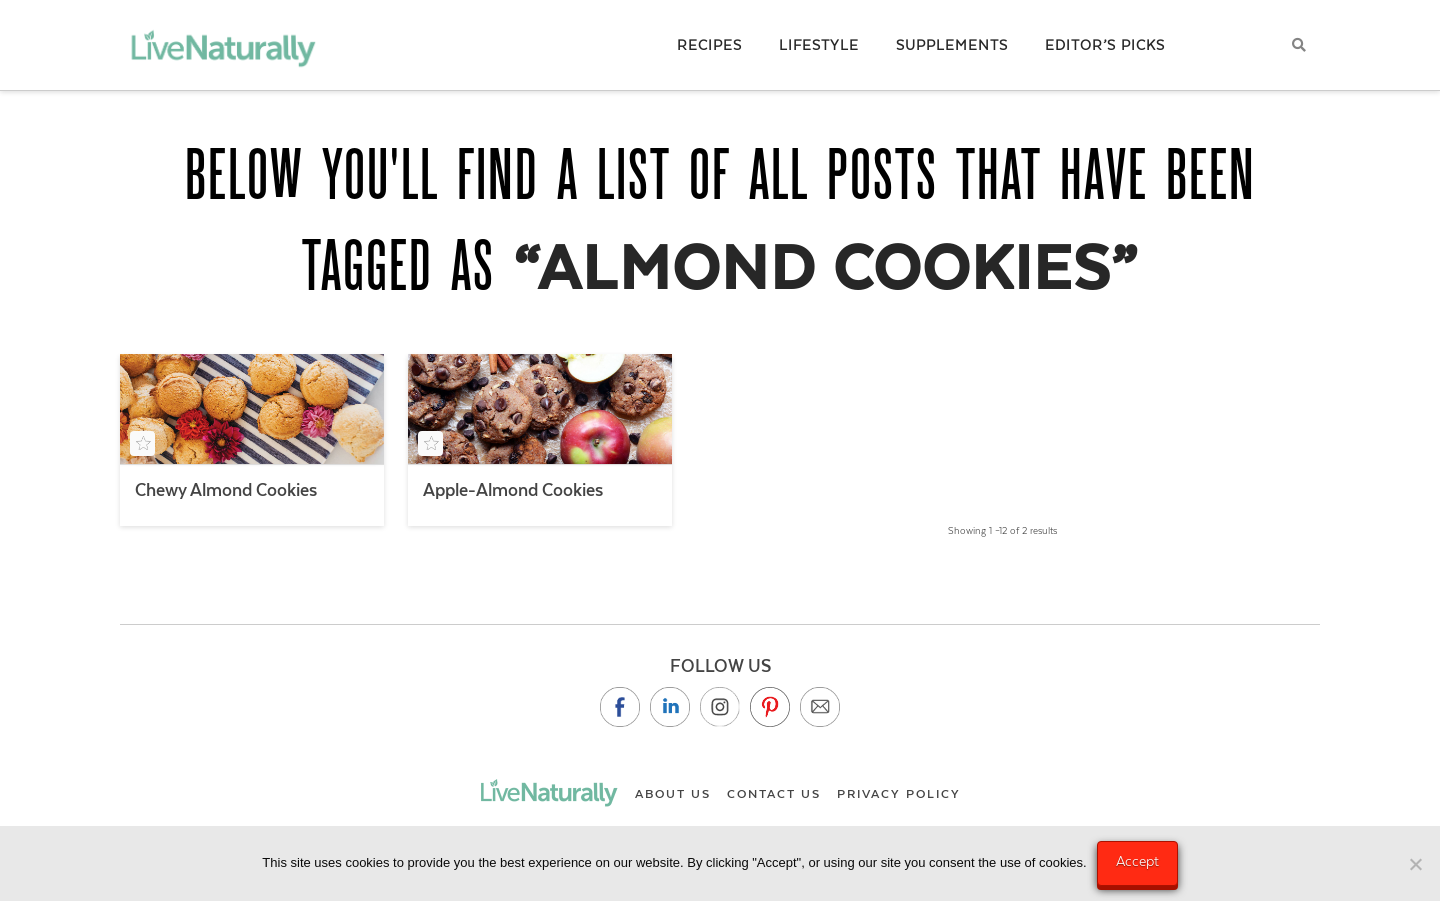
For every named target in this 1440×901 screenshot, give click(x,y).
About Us (673, 794)
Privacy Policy (899, 794)
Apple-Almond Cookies (513, 490)
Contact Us (774, 794)
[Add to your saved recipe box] (142, 443)
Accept (1137, 861)
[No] (1415, 864)
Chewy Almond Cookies (226, 490)
